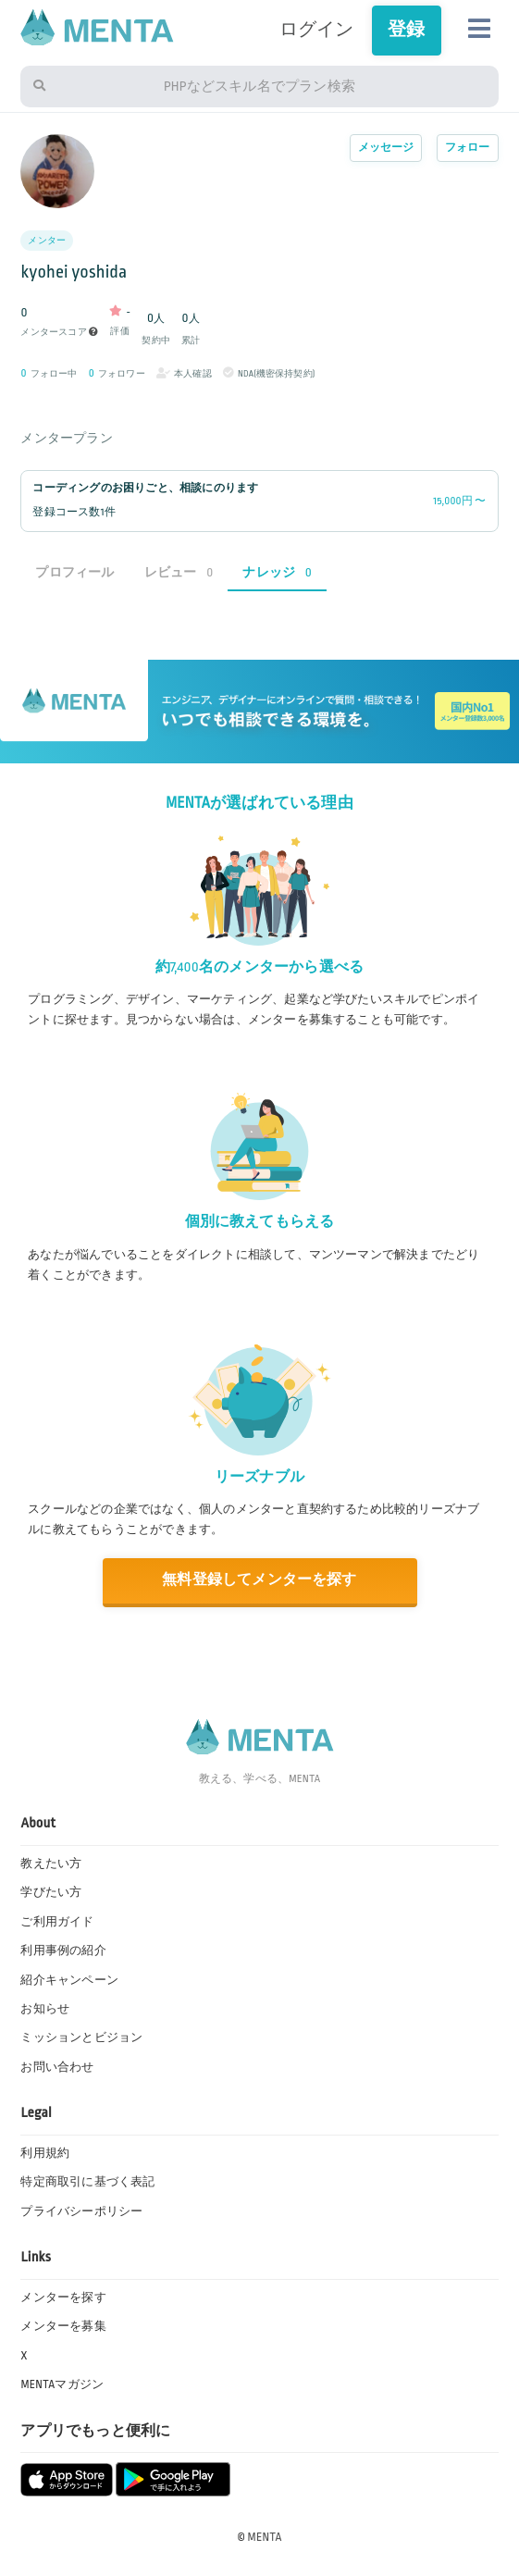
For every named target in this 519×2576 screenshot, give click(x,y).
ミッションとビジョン (81, 2037)
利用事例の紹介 (62, 1950)
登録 (406, 29)
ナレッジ (277, 572)
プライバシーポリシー (81, 2211)
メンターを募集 (62, 2326)
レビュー (179, 572)
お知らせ (44, 2008)
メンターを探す (62, 2297)
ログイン (316, 29)
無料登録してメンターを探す (259, 1580)
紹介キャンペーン (69, 1980)
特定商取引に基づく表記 (87, 2181)
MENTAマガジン (62, 2384)
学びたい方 (50, 1892)
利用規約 (44, 2153)
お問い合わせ (56, 2067)
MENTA (265, 2537)
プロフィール (74, 572)
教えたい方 (50, 1863)
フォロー (467, 148)
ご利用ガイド (56, 1921)
